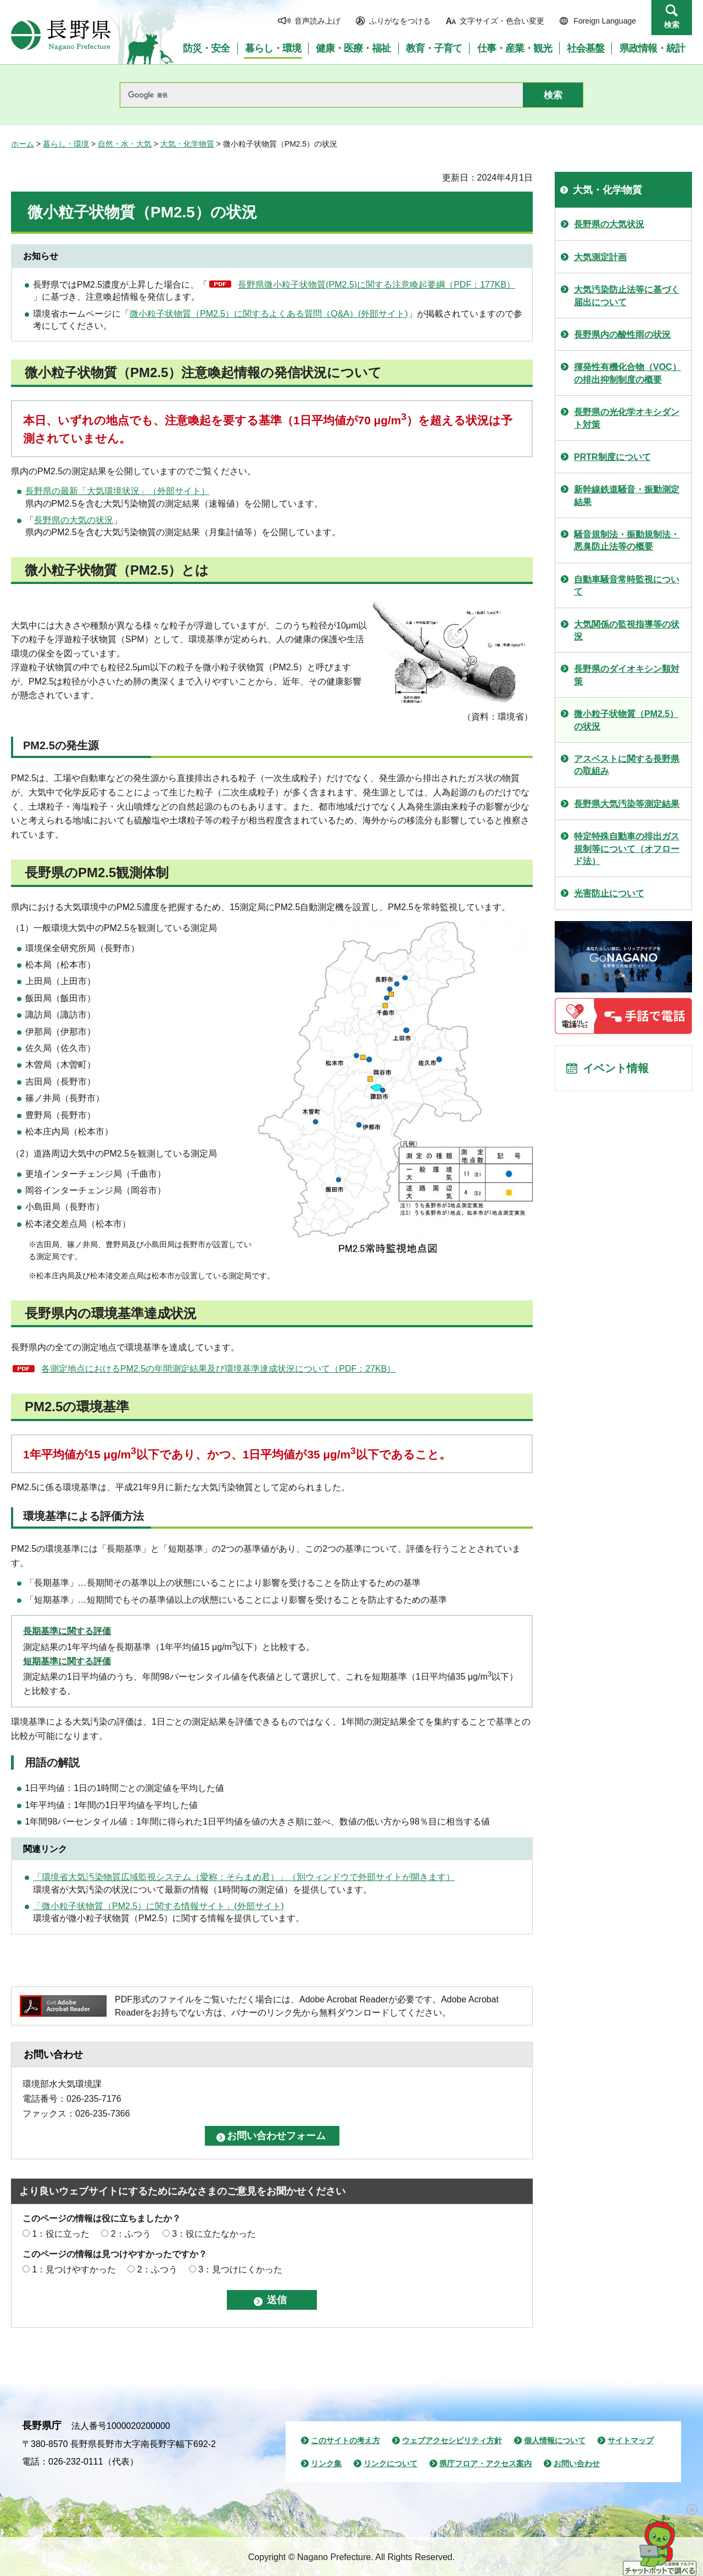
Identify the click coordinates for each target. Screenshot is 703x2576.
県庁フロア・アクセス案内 (485, 2463)
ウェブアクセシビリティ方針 (452, 2440)
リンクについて (390, 2463)
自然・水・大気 (125, 143)
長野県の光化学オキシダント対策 (626, 418)
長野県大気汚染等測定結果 (626, 804)
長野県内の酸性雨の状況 (622, 334)
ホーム (22, 143)
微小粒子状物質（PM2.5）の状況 (626, 720)
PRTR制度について (612, 457)
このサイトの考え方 (345, 2440)
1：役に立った (61, 2233)
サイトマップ (630, 2440)
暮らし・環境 (66, 143)
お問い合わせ (577, 2463)
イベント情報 (616, 1068)
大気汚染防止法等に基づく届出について (626, 295)
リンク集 (326, 2463)
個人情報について (554, 2440)
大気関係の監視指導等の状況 (626, 630)
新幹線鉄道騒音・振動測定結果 (626, 495)
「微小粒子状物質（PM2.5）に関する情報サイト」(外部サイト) (158, 1906)
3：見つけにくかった (240, 2269)
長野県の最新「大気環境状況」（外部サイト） (117, 491)
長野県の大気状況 (609, 224)
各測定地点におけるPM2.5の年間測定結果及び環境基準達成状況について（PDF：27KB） (218, 1368)
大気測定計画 (600, 257)
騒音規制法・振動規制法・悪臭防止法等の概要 (626, 540)
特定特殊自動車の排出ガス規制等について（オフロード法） (626, 849)
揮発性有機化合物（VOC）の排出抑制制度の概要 (627, 373)
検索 (671, 24)
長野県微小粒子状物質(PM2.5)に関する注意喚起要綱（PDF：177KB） (376, 284)
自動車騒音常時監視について (626, 585)
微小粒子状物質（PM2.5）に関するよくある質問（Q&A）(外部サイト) (269, 313)
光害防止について (609, 893)
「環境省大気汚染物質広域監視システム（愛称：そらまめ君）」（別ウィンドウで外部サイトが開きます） (244, 1877)
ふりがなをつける (400, 20)
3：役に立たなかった (214, 2233)
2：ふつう (131, 2233)
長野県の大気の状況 (73, 520)
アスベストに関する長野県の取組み (626, 765)
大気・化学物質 (187, 143)
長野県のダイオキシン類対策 (626, 675)
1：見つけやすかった (74, 2269)
